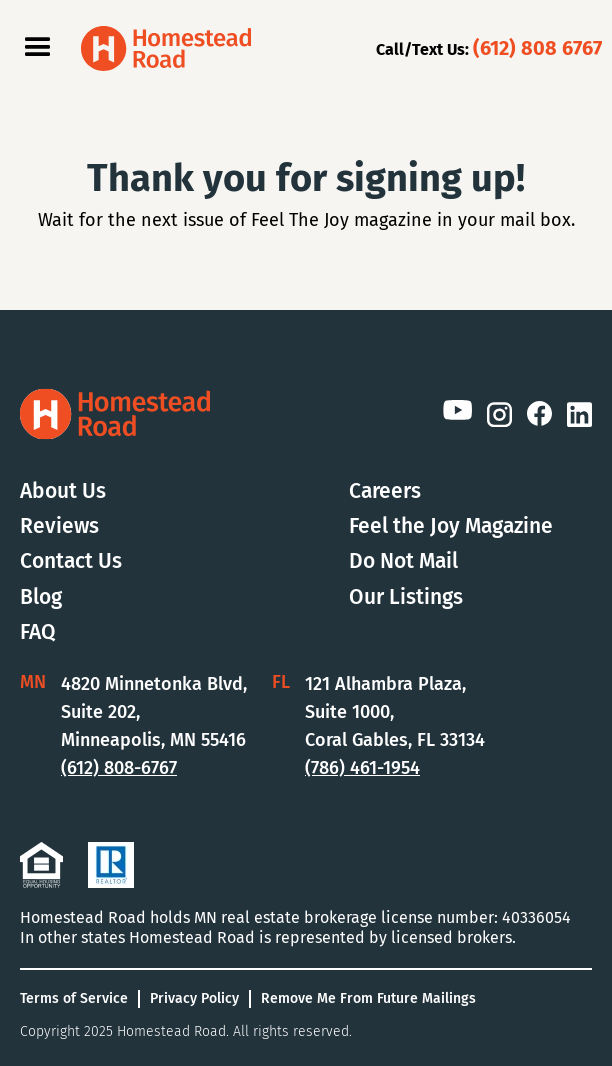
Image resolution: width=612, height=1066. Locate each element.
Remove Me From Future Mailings (368, 998)
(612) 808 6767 (537, 48)
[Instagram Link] (499, 414)
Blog (41, 597)
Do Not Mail (403, 561)
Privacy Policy (194, 998)
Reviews (59, 526)
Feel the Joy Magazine (451, 526)
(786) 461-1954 (362, 768)
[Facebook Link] (539, 413)
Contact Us (71, 561)
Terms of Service (74, 998)
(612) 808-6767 (119, 768)
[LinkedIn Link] (579, 414)
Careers (385, 491)
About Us (63, 491)
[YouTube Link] (457, 410)
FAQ (38, 632)
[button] (38, 48)
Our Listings (406, 597)
